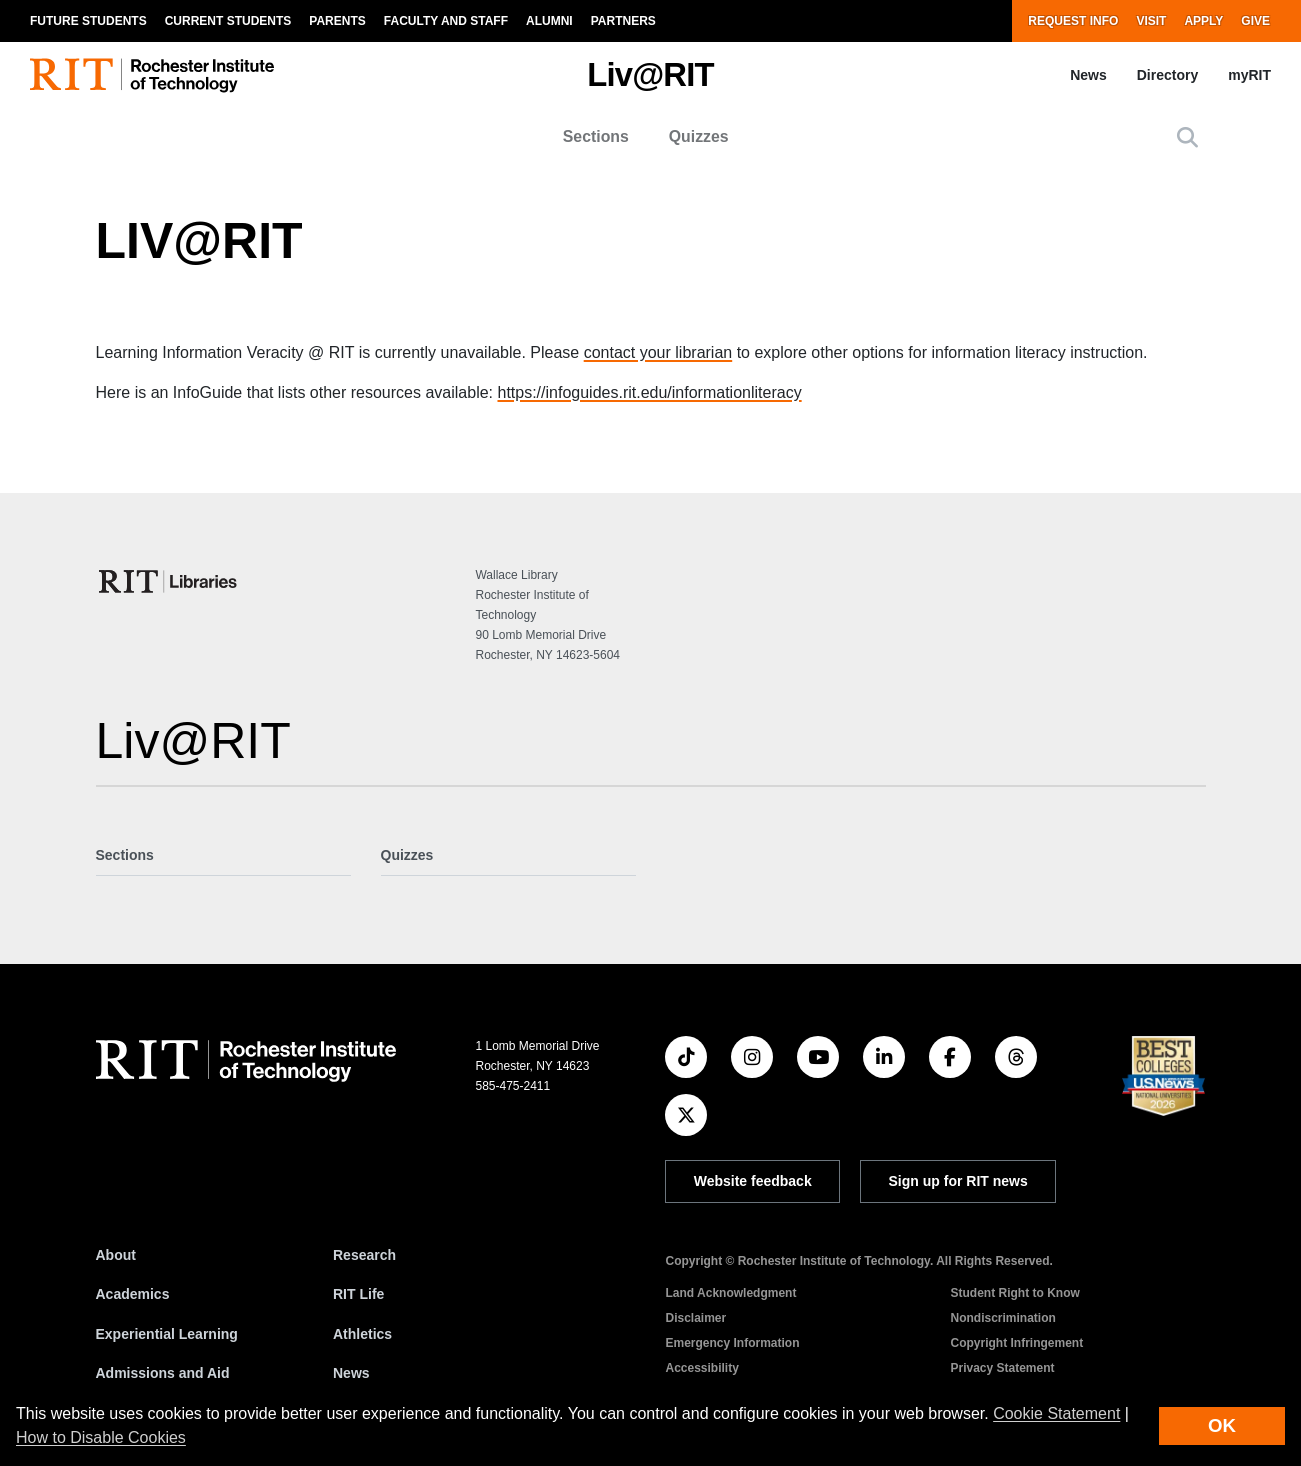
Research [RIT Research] (364, 1255)
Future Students (88, 21)
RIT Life (358, 1294)
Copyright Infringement (1016, 1343)
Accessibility (701, 1368)
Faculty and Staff (446, 21)
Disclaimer (695, 1318)
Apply (1203, 21)
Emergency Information (732, 1343)
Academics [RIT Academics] (133, 1294)
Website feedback (753, 1181)
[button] (1187, 137)
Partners (623, 21)
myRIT (1249, 75)
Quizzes (699, 136)
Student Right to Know (1014, 1293)
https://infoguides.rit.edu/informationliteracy (649, 392)
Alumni (549, 21)
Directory (1167, 75)
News (1088, 75)
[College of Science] (169, 581)
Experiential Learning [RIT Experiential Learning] (167, 1334)
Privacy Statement (1002, 1368)
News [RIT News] (351, 1373)
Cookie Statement (1056, 1413)
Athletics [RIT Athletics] (362, 1334)
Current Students (228, 21)
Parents (337, 21)
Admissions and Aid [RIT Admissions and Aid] (163, 1373)
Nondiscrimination (1002, 1318)
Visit (1151, 21)
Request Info (1073, 21)
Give (1255, 21)
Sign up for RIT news (958, 1181)
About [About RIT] (116, 1255)
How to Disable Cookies (101, 1437)
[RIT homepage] (152, 75)
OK (1222, 1425)
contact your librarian (658, 352)
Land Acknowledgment (730, 1293)
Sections (596, 136)
